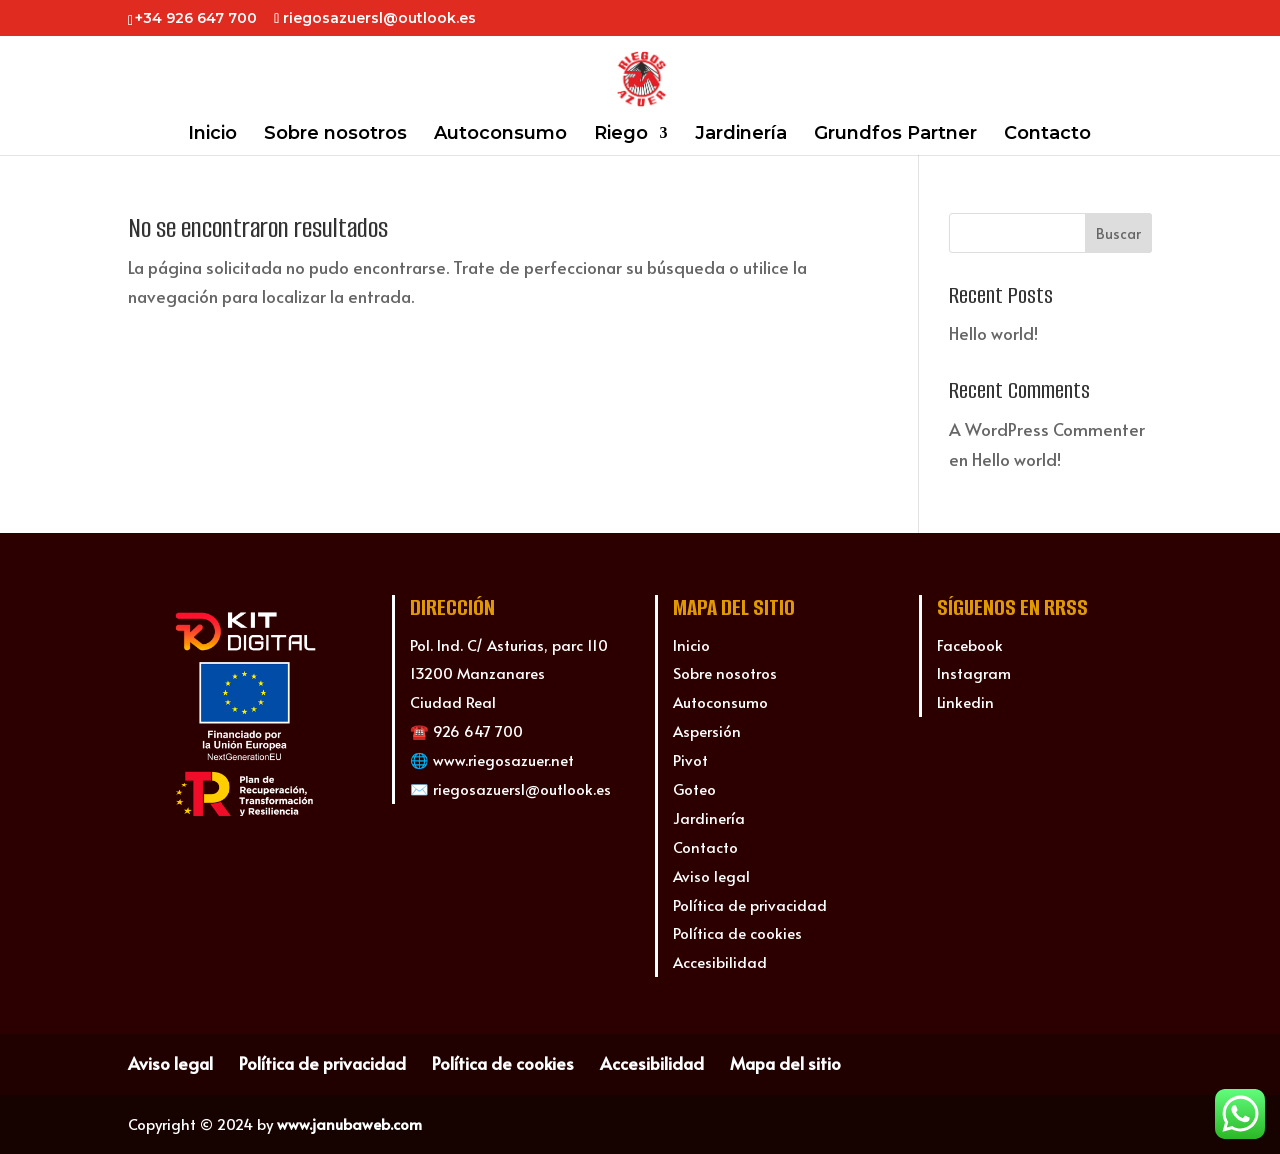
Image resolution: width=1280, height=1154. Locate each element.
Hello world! (993, 333)
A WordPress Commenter (1047, 429)
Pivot (690, 759)
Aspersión (707, 730)
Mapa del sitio (785, 1063)
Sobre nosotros (335, 135)
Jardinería (741, 135)
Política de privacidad (750, 904)
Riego (621, 135)
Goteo (694, 788)
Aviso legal (711, 875)
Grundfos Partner (895, 135)
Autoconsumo (500, 135)
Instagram (974, 672)
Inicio (212, 135)
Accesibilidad (720, 961)
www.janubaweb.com (349, 1123)
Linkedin (965, 701)
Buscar (1118, 233)
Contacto (1047, 135)
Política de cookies (737, 932)
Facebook (970, 644)
